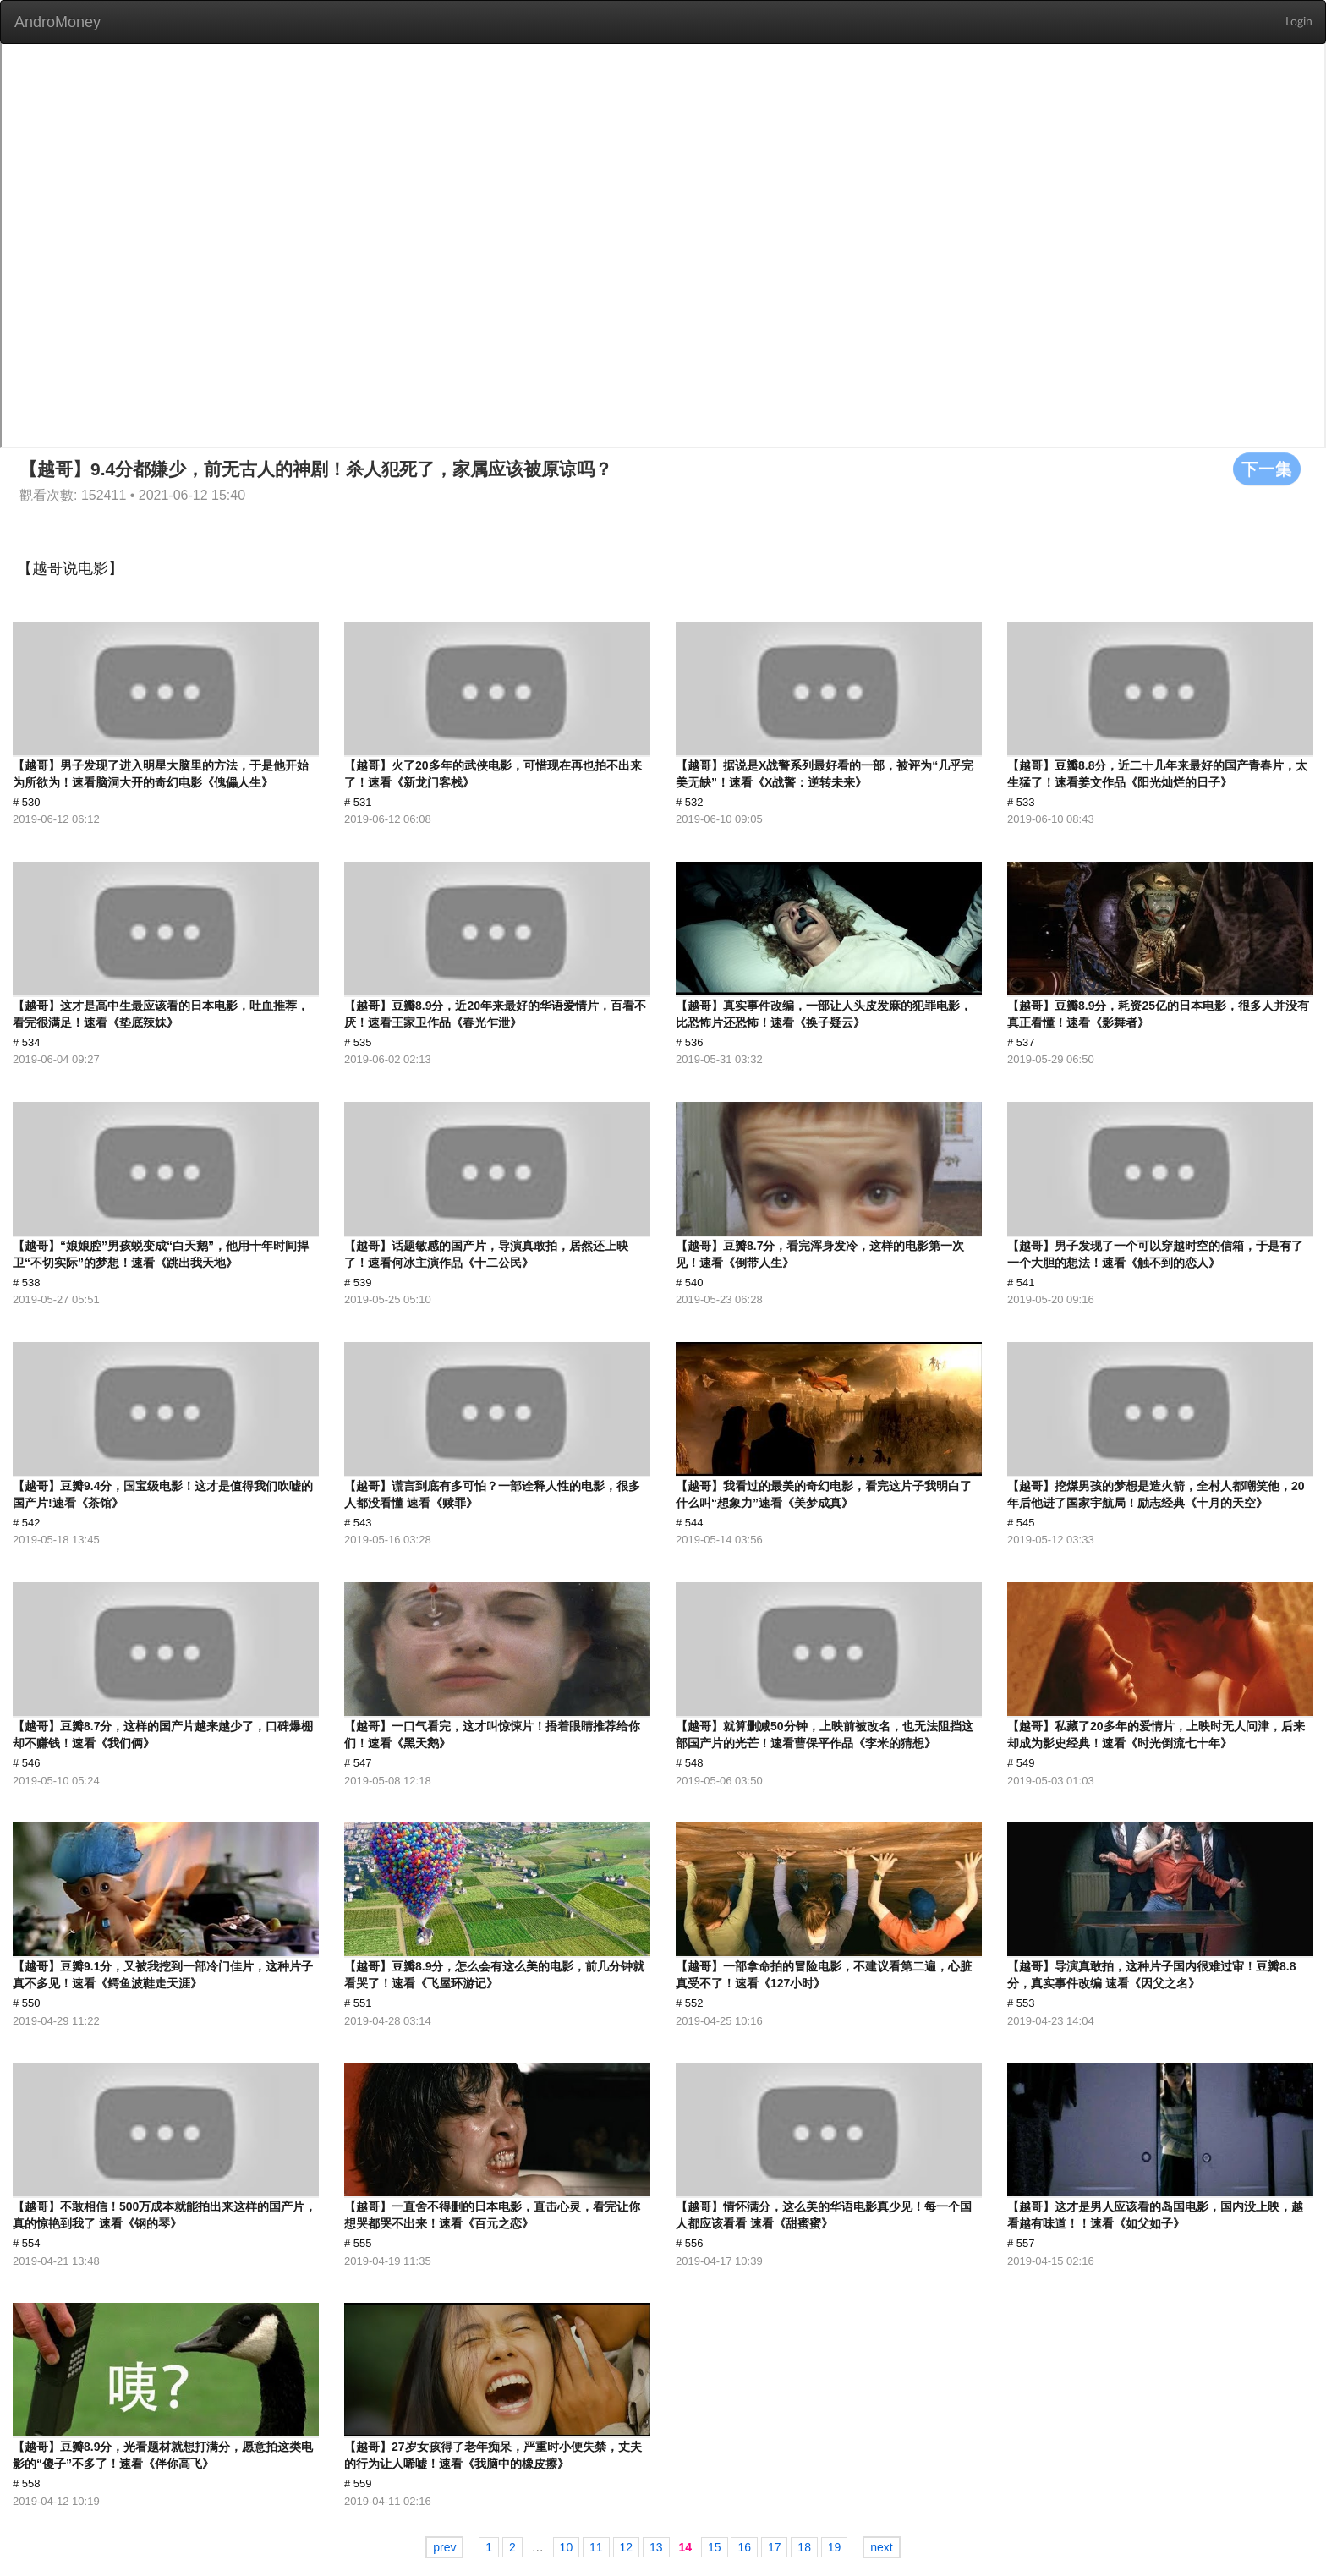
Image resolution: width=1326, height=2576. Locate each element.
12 (626, 2547)
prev (444, 2547)
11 (596, 2547)
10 (566, 2547)
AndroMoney (57, 22)
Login (1298, 22)
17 (774, 2547)
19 (834, 2547)
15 (714, 2547)
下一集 (1266, 468)
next (881, 2547)
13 (656, 2547)
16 (744, 2547)
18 (804, 2547)
